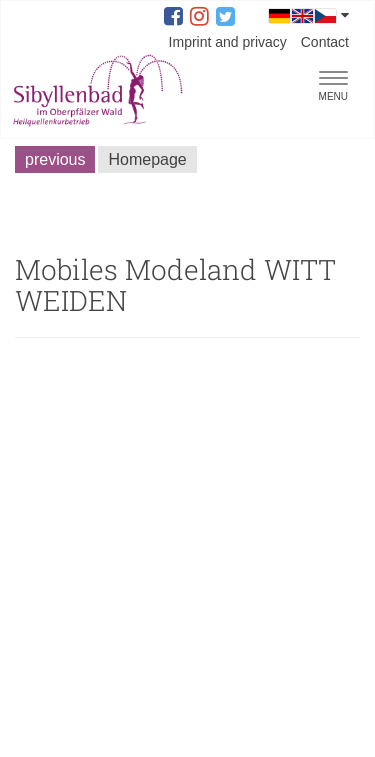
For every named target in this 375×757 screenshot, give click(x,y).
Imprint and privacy (228, 42)
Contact (325, 42)
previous (55, 159)
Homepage (147, 159)
